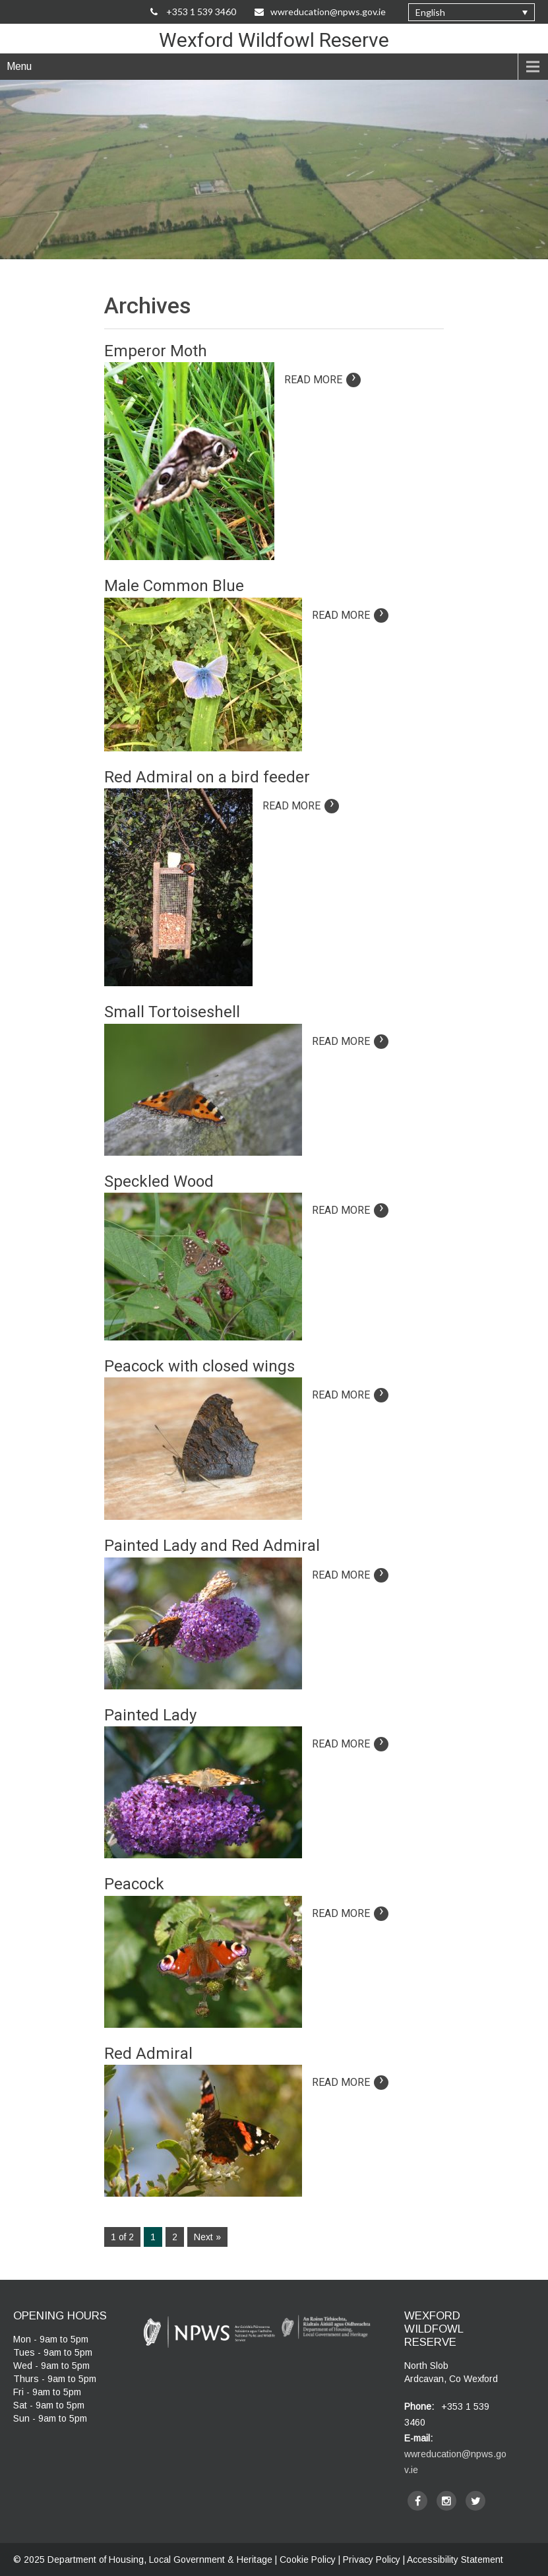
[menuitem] (471, 12)
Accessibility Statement (455, 2559)
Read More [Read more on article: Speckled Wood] (350, 1210)
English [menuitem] (430, 12)
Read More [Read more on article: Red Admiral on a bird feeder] (300, 806)
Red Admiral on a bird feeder (207, 777)
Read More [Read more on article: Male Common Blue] (350, 615)
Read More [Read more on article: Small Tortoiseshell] (350, 1041)
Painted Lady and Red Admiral (212, 1545)
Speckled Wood (159, 1181)
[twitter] (475, 2501)
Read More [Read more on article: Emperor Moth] (322, 379)
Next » (207, 2237)
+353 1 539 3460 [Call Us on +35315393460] (193, 11)
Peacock (134, 1884)
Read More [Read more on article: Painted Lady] (350, 1744)
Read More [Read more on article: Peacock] (350, 1913)
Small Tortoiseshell (172, 1012)
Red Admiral (148, 2053)
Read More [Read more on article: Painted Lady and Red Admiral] (350, 1575)
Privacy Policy (371, 2559)
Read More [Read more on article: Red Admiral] (350, 2082)
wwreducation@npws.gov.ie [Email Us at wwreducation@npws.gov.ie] (320, 11)
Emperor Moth (155, 351)
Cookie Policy (308, 2559)
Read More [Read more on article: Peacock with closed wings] (350, 1395)
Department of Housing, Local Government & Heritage (161, 2559)
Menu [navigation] (19, 66)
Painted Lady (150, 1715)
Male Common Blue (174, 586)
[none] (471, 12)
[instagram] (446, 2501)
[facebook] (417, 2501)
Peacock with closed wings (199, 1366)
